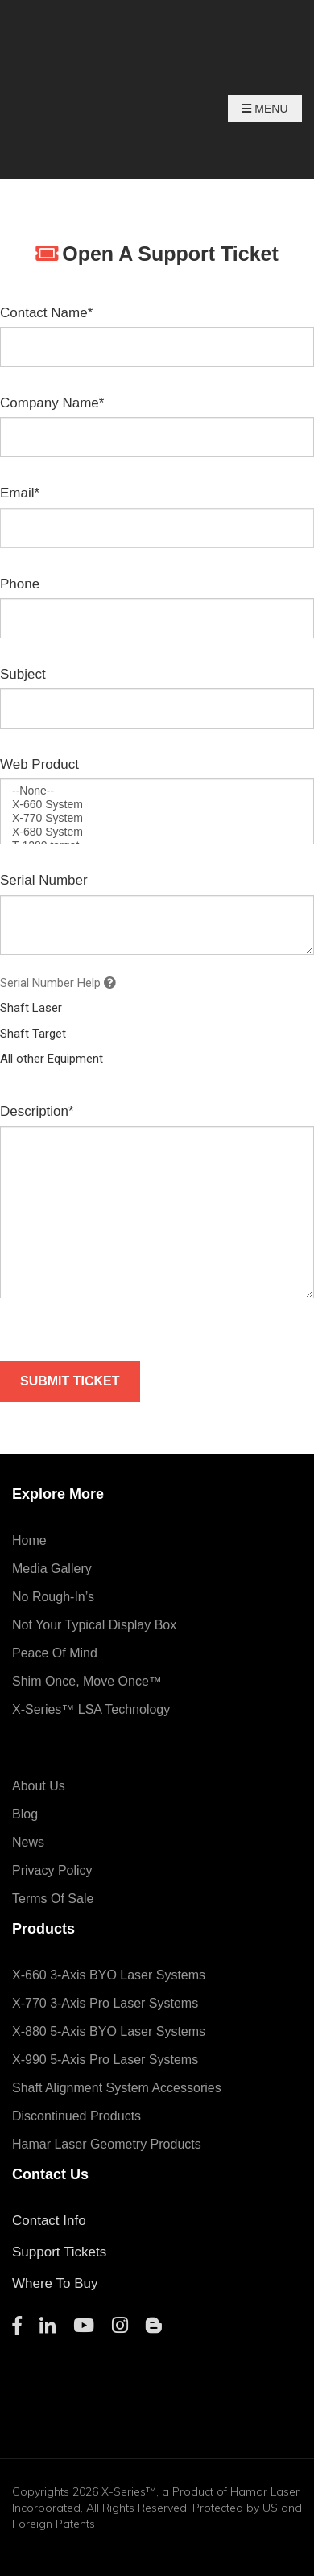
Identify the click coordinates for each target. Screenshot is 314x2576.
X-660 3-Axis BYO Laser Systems (108, 1975)
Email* (19, 493)
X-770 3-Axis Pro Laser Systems (105, 2003)
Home (29, 1540)
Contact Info (49, 2220)
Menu (264, 108)
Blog (25, 1814)
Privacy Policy (52, 1870)
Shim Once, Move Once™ (87, 1681)
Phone (19, 584)
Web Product (39, 764)
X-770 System (157, 818)
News (28, 1842)
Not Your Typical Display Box (94, 1625)
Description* (37, 1111)
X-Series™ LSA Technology (91, 1709)
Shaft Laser (31, 1008)
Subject (23, 674)
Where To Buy (54, 2283)
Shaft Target (33, 1033)
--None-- (157, 791)
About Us (38, 1786)
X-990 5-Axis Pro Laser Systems (105, 2059)
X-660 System (157, 804)
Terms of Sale (52, 1898)
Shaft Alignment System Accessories (116, 2088)
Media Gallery (52, 1568)
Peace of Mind (54, 1653)
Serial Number (44, 880)
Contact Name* (46, 312)
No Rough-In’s (53, 1597)
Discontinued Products (76, 2116)
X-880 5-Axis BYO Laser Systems (108, 2031)
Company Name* (52, 403)
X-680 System (157, 832)
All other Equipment (51, 1058)
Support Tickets (59, 2252)
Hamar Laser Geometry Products (106, 2144)
